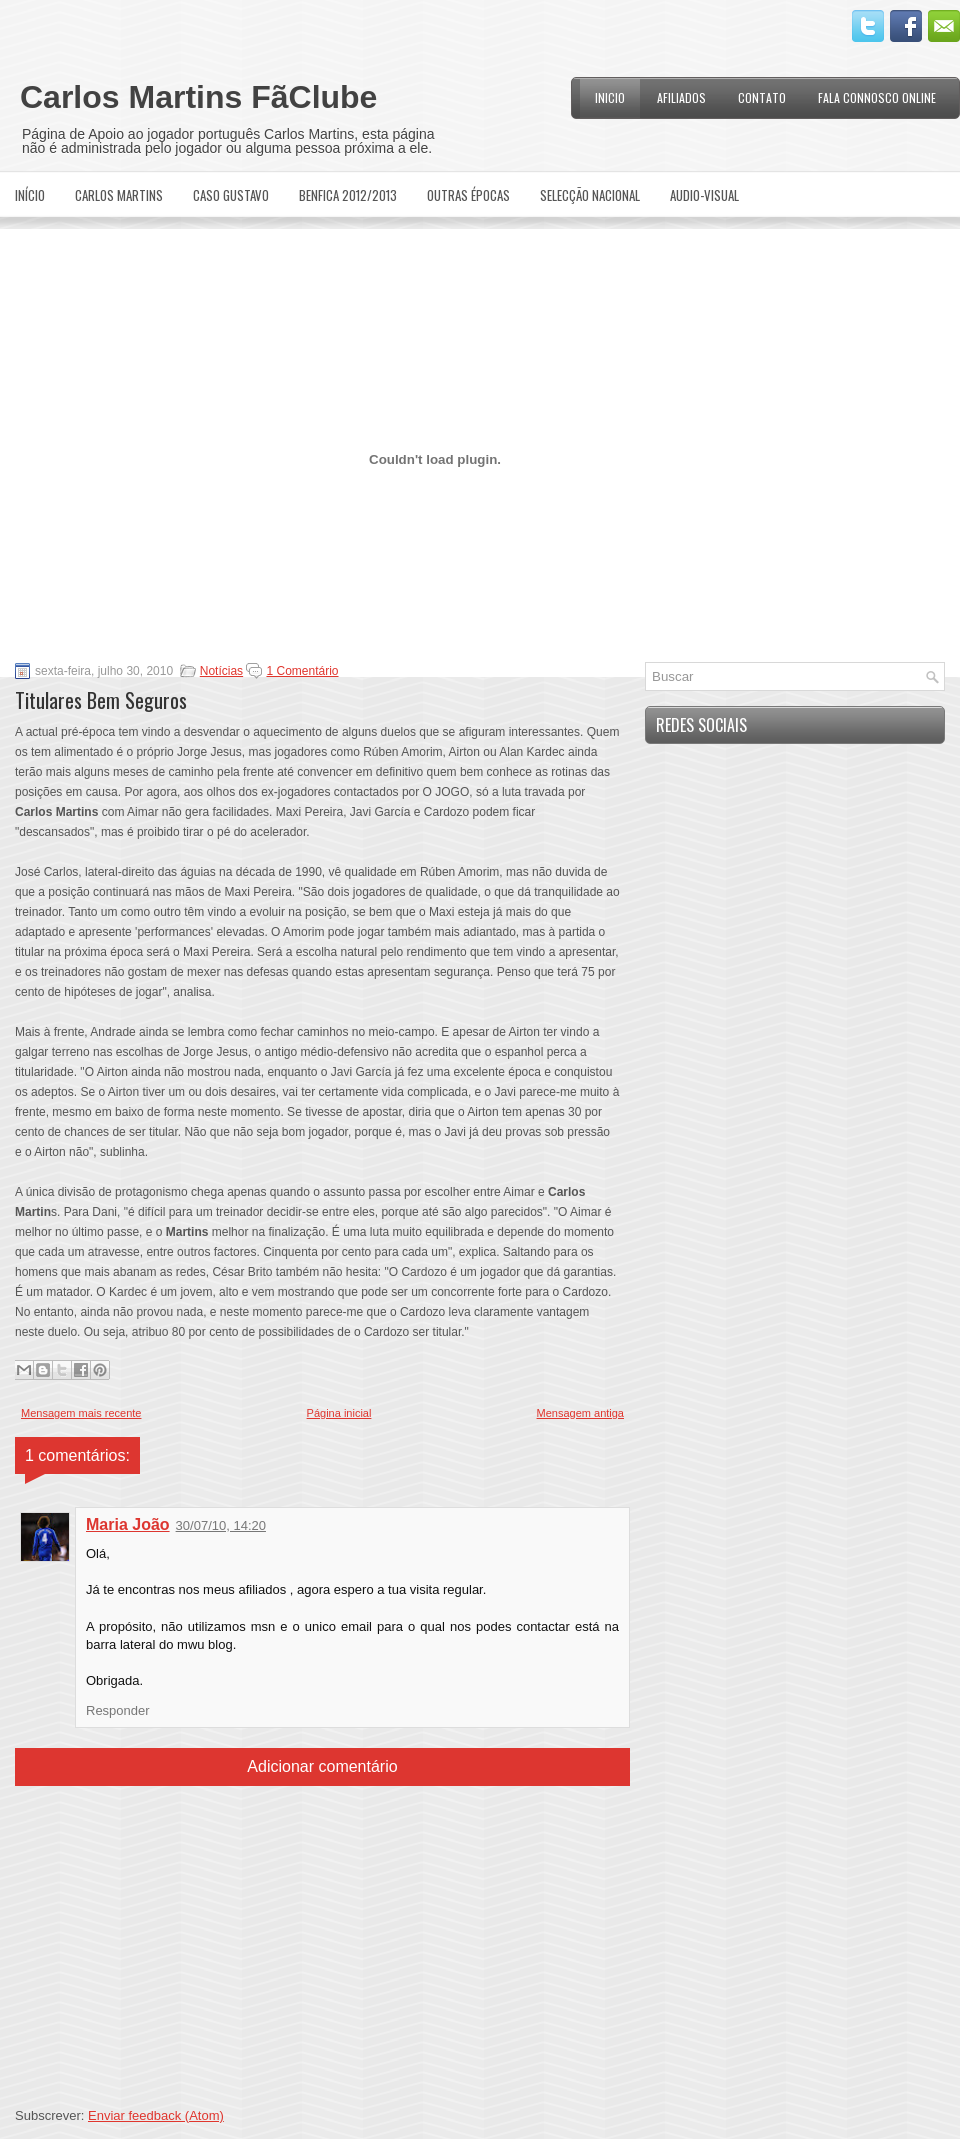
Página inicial (339, 1413)
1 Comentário (302, 671)
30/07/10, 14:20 (221, 1525)
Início (30, 195)
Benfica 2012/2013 (348, 195)
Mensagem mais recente (81, 1413)
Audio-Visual (704, 195)
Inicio (610, 97)
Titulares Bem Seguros (101, 700)
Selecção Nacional (590, 195)
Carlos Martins (119, 195)
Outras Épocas (468, 195)
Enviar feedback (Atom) (156, 2115)
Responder (118, 1710)
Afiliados (681, 97)
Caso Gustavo (231, 195)
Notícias (221, 671)
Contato (762, 97)
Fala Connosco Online (877, 97)
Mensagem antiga (580, 1413)
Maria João (128, 1524)
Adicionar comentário (322, 1766)
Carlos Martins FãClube (198, 97)
